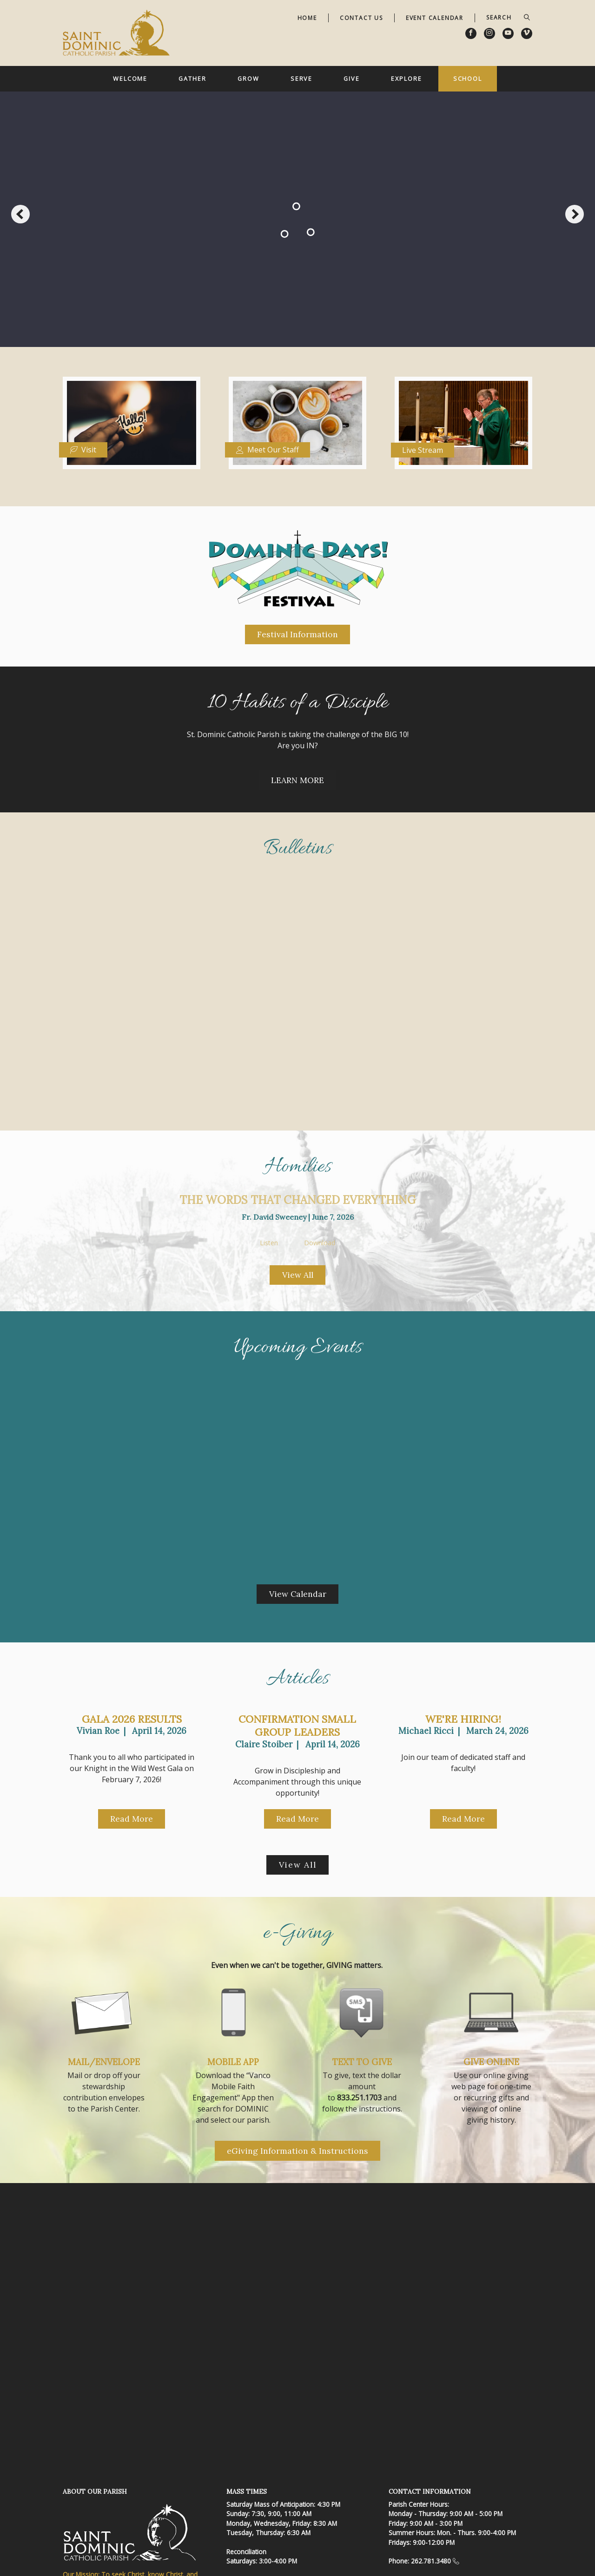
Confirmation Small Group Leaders (297, 1726)
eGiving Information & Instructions (297, 2150)
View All (297, 1274)
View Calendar (297, 1594)
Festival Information (297, 634)
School (467, 78)
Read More (131, 1818)
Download (319, 1243)
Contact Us (361, 18)
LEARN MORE (297, 780)
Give (352, 78)
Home (307, 18)
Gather (192, 78)
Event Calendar (434, 18)
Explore (406, 78)
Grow (248, 78)
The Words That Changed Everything (297, 1200)
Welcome (130, 78)
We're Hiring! (463, 1719)
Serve (301, 78)
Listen (269, 1243)
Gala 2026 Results (132, 1719)
